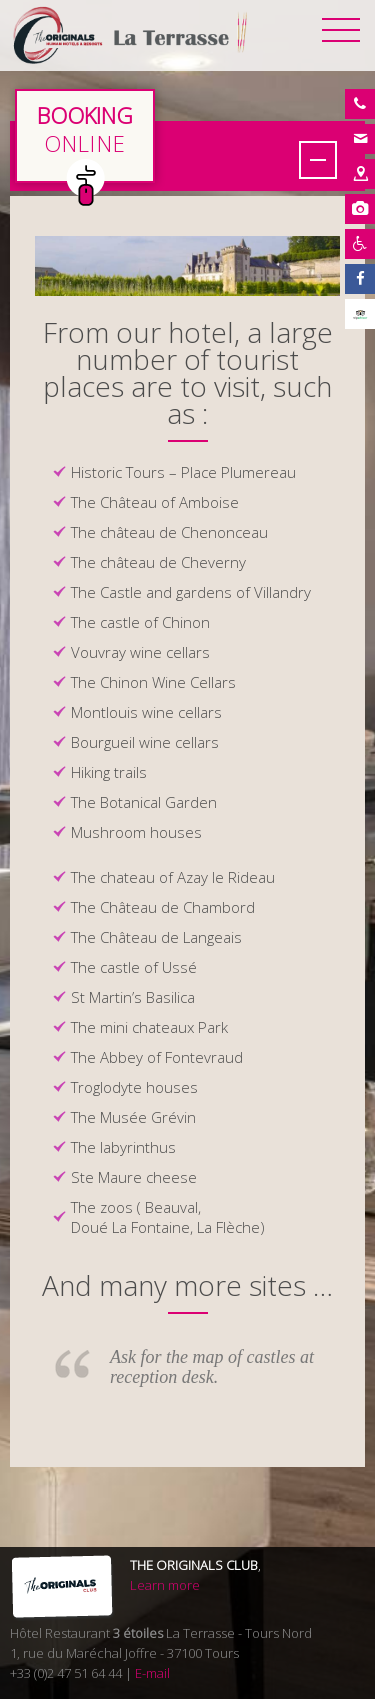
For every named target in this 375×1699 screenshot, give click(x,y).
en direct (85, 136)
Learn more (165, 1585)
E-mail (152, 1673)
